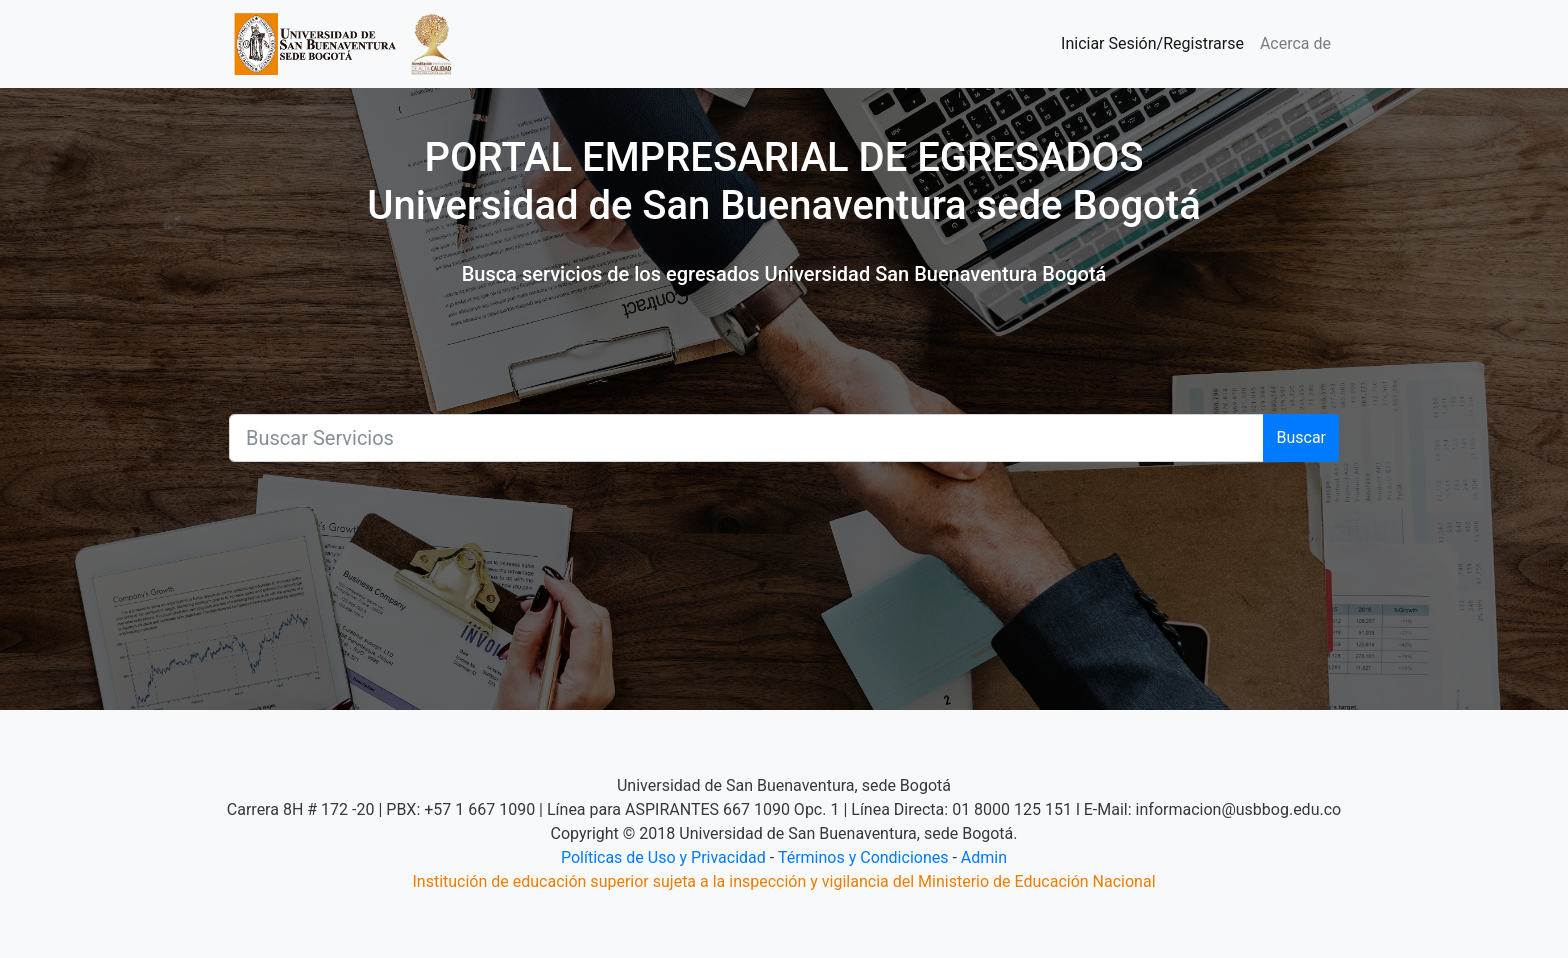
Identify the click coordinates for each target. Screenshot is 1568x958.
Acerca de (1295, 43)
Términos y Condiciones (863, 857)
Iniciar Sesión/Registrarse (1152, 43)
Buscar (1301, 437)
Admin (984, 857)
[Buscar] (746, 438)
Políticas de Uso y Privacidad (663, 857)
